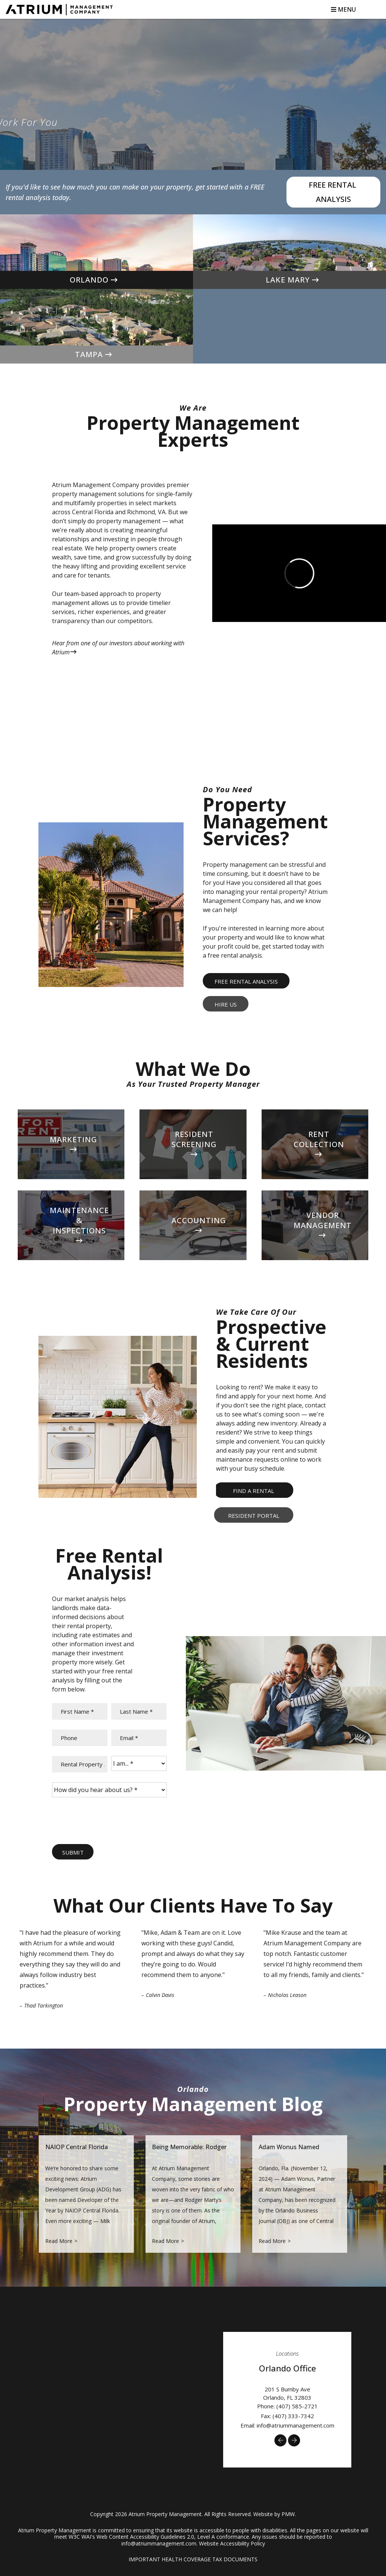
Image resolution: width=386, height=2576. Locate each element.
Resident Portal (253, 1515)
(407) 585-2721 (297, 2406)
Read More (58, 2240)
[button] (280, 2440)
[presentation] (109, 1822)
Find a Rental (253, 1490)
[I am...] (139, 1763)
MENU (343, 9)
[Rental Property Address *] (79, 1764)
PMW (288, 2514)
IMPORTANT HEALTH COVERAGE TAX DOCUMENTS (193, 2559)
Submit (73, 1852)
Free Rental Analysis (333, 192)
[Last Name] (139, 1711)
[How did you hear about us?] (109, 1789)
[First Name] (79, 1711)
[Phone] (79, 1738)
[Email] (139, 1738)
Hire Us (225, 1004)
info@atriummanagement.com (295, 2425)
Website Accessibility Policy (232, 2543)
